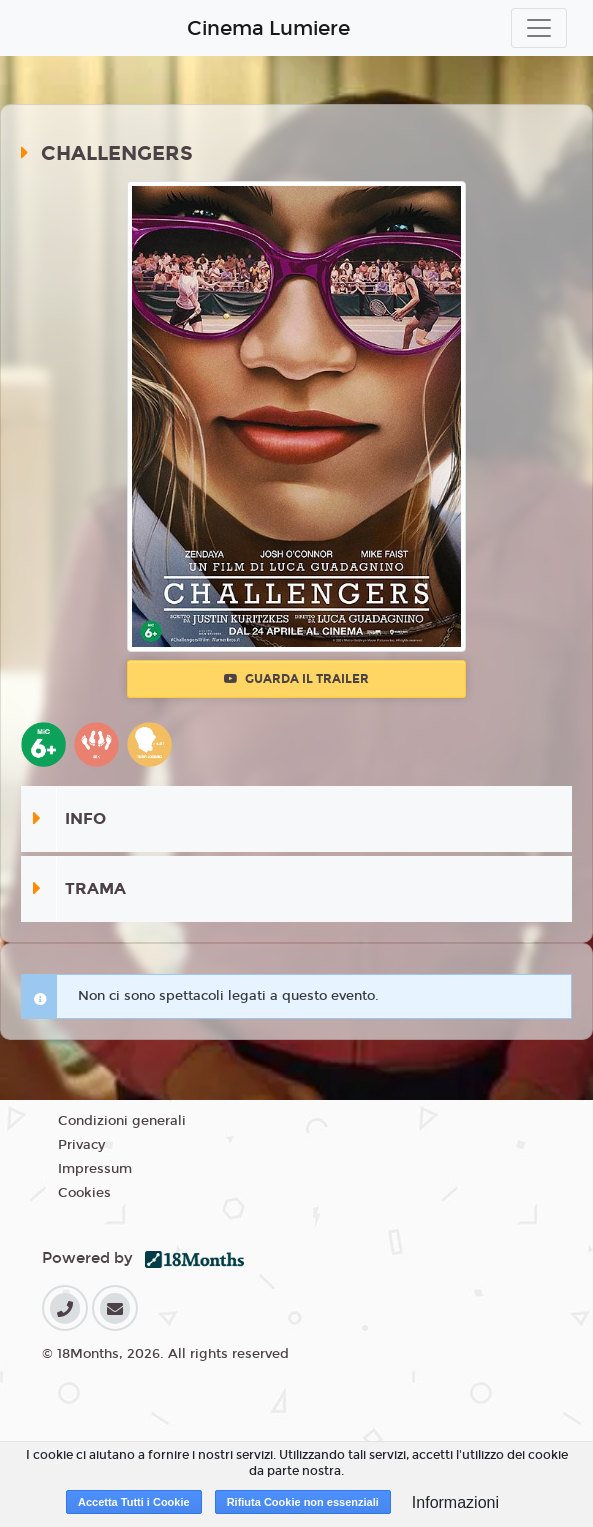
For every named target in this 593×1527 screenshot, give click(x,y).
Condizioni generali (122, 1121)
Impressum (95, 1169)
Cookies (84, 1193)
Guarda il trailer (296, 679)
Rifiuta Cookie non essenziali (303, 1502)
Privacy (81, 1145)
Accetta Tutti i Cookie (134, 1502)
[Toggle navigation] (539, 28)
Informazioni (455, 1502)
